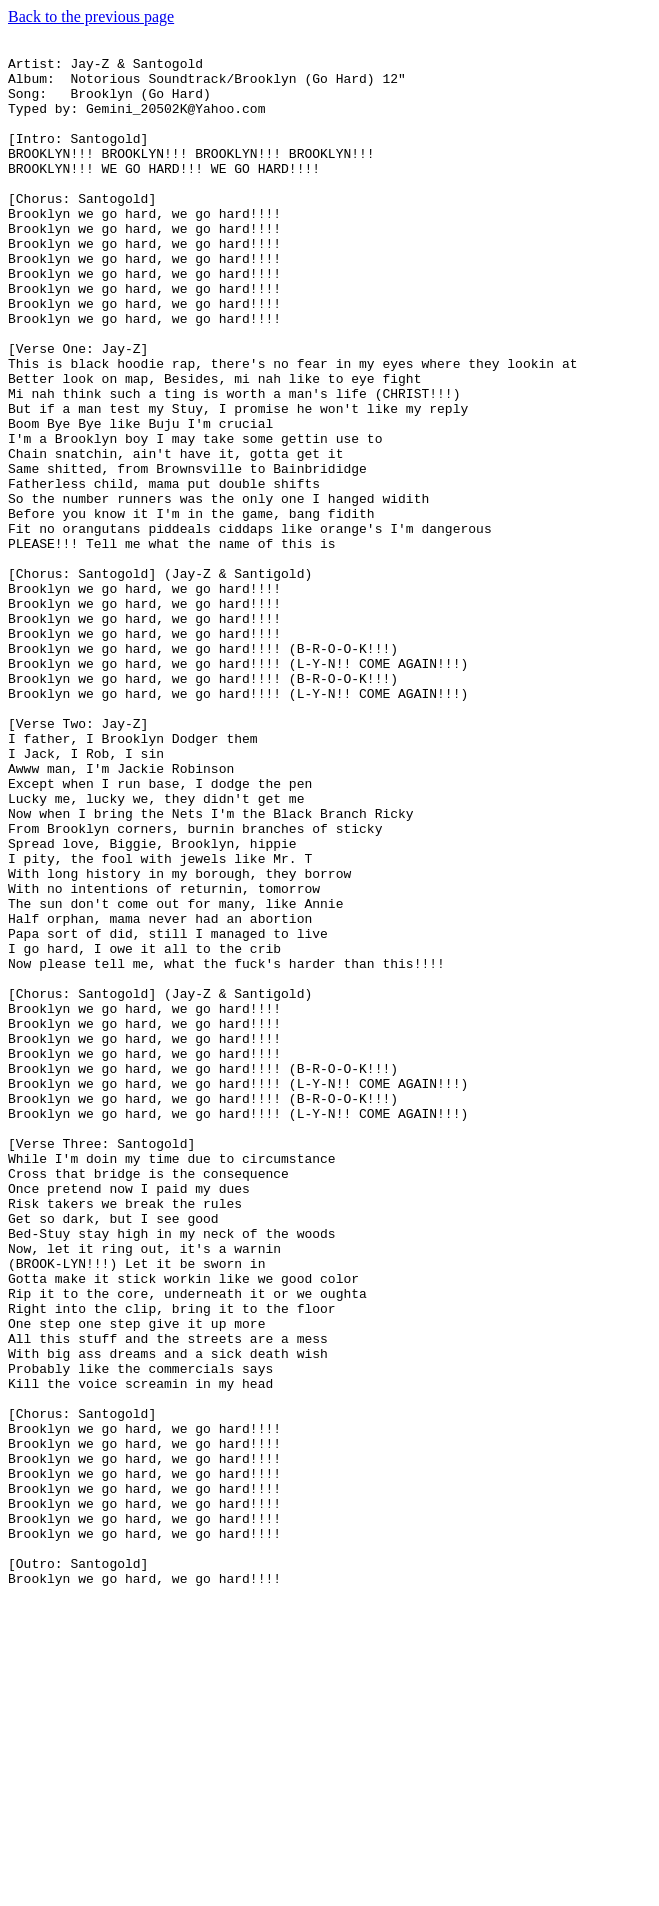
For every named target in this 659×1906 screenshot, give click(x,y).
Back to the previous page (91, 16)
